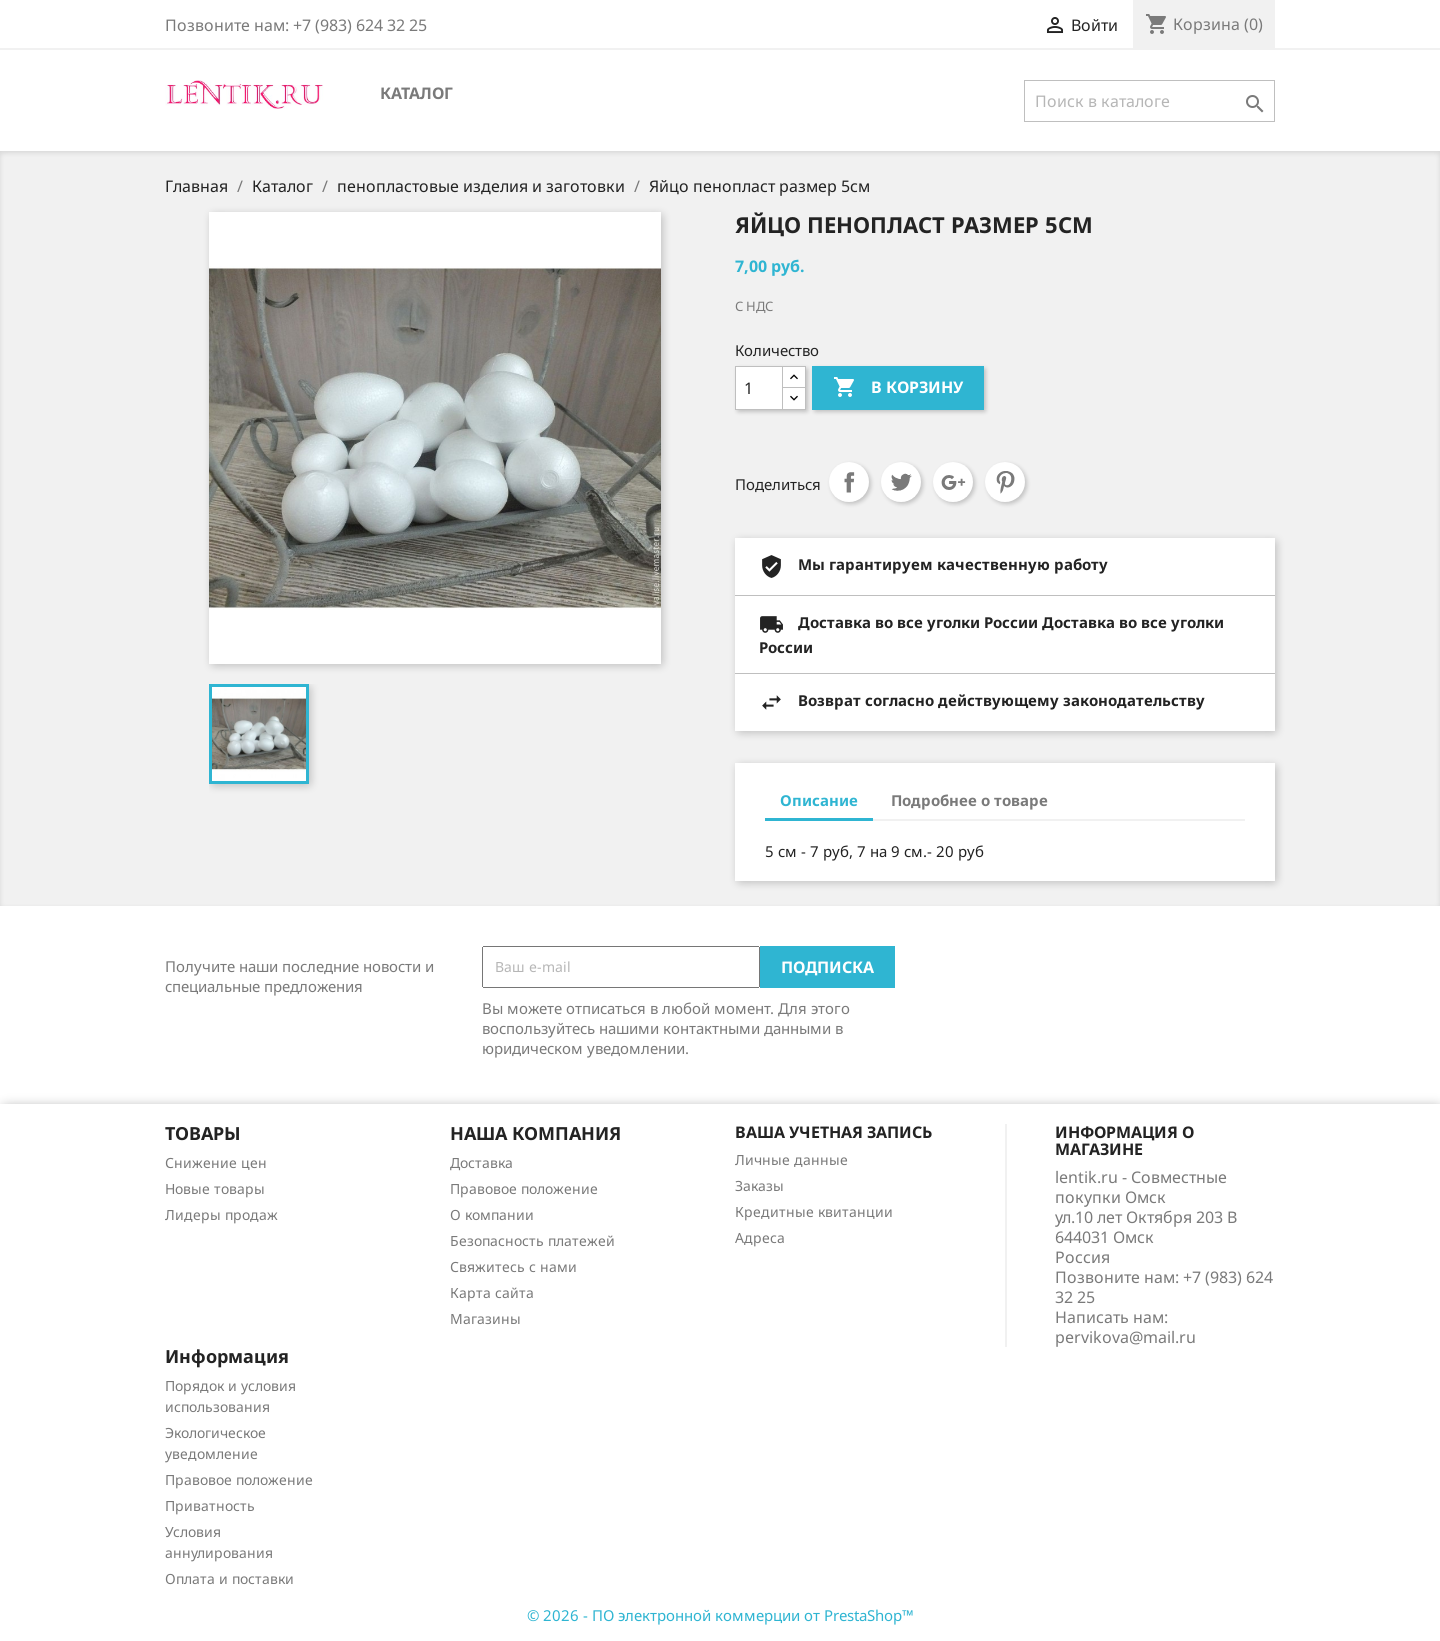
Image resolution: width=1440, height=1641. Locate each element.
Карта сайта (492, 1292)
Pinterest (1005, 482)
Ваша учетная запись (833, 1132)
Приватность (210, 1505)
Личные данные (791, 1159)
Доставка (481, 1162)
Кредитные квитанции (814, 1211)
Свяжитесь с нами (513, 1266)
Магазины (485, 1318)
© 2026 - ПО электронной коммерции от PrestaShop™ (720, 1615)
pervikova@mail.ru (1125, 1337)
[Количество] (759, 388)
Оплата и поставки (229, 1578)
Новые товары (215, 1188)
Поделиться (849, 482)
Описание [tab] (819, 800)
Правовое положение (524, 1188)
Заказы (759, 1185)
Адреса (760, 1237)
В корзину (898, 388)
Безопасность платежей (532, 1240)
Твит (901, 482)
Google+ (953, 482)
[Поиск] (1149, 101)
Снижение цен (216, 1162)
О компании (492, 1214)
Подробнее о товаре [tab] (969, 800)
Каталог (416, 93)
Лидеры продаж (221, 1214)
